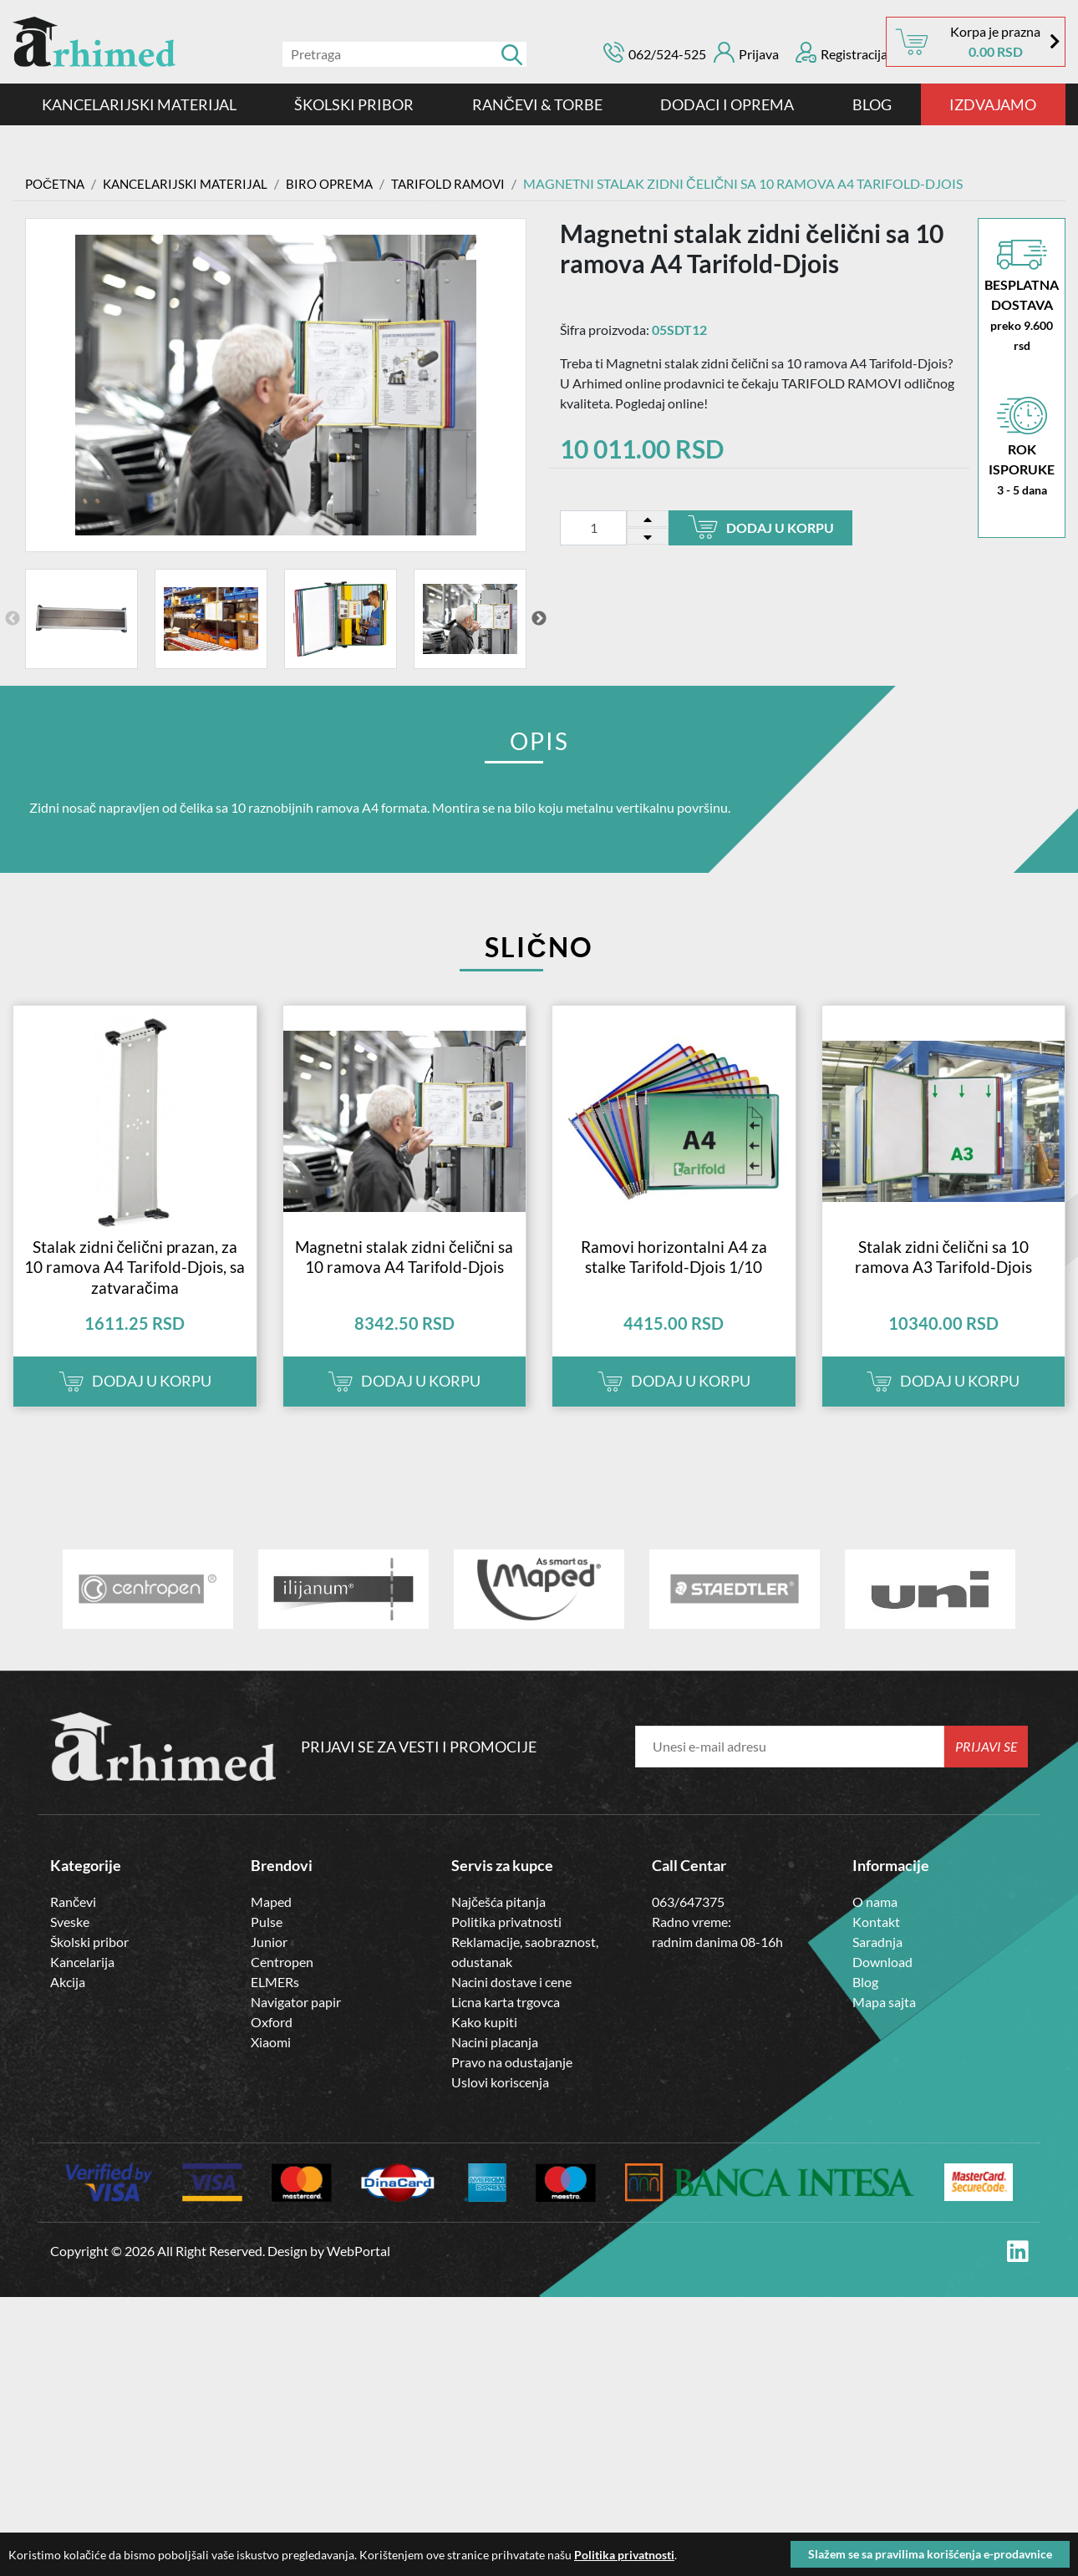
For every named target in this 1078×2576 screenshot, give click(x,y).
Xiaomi (271, 2063)
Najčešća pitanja (498, 1922)
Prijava (746, 52)
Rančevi (73, 1922)
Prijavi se (986, 1767)
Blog (872, 104)
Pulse (266, 1942)
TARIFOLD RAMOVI (467, 183)
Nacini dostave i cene (511, 2003)
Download (882, 1982)
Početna (57, 183)
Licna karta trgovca (505, 2023)
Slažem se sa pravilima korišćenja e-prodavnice (930, 2554)
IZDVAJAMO (992, 104)
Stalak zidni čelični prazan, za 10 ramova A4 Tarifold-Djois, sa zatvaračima (134, 1287)
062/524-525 (667, 54)
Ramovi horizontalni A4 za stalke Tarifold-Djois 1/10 (673, 1276)
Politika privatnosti (506, 1942)
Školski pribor (89, 1962)
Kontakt (876, 1942)
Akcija (67, 2003)
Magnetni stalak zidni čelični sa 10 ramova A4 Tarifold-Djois (404, 1276)
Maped (271, 1922)
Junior (269, 1962)
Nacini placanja (494, 2063)
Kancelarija (82, 1982)
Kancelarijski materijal (139, 104)
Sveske (69, 1942)
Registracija (841, 52)
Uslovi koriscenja (500, 2103)
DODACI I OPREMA (727, 104)
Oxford (271, 2043)
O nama (874, 1922)
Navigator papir (296, 2023)
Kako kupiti (484, 2043)
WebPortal (358, 2272)
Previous (12, 619)
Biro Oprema (343, 183)
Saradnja (877, 1962)
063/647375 (688, 1922)
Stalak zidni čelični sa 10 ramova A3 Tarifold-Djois (943, 1276)
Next (539, 619)
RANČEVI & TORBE (537, 104)
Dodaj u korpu (761, 527)
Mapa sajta (884, 2023)
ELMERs (275, 2003)
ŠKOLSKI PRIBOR (354, 104)
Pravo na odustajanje (511, 2083)
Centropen (282, 1982)
